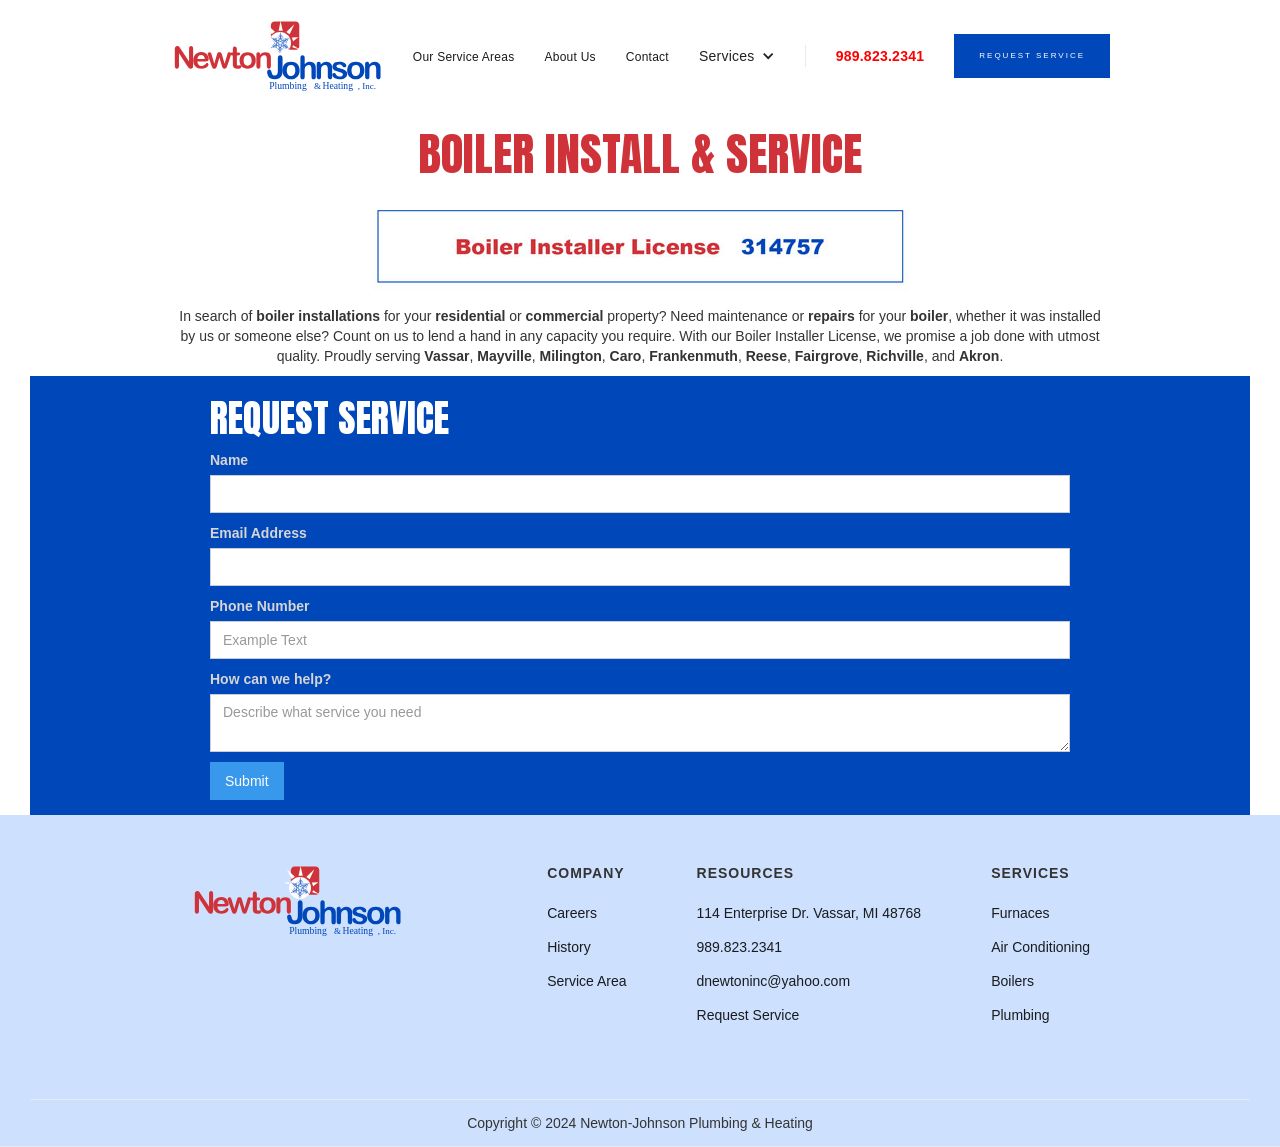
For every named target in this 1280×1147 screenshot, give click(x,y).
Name (229, 460)
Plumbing (1020, 1015)
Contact (647, 57)
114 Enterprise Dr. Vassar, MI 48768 (809, 913)
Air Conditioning (1040, 947)
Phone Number (260, 606)
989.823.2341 (880, 56)
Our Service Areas (464, 57)
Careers (572, 913)
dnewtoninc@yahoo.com (774, 981)
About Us (569, 57)
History (569, 947)
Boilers (1012, 981)
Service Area (586, 981)
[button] (737, 56)
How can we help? (270, 679)
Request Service (1032, 55)
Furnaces (1020, 913)
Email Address (258, 533)
